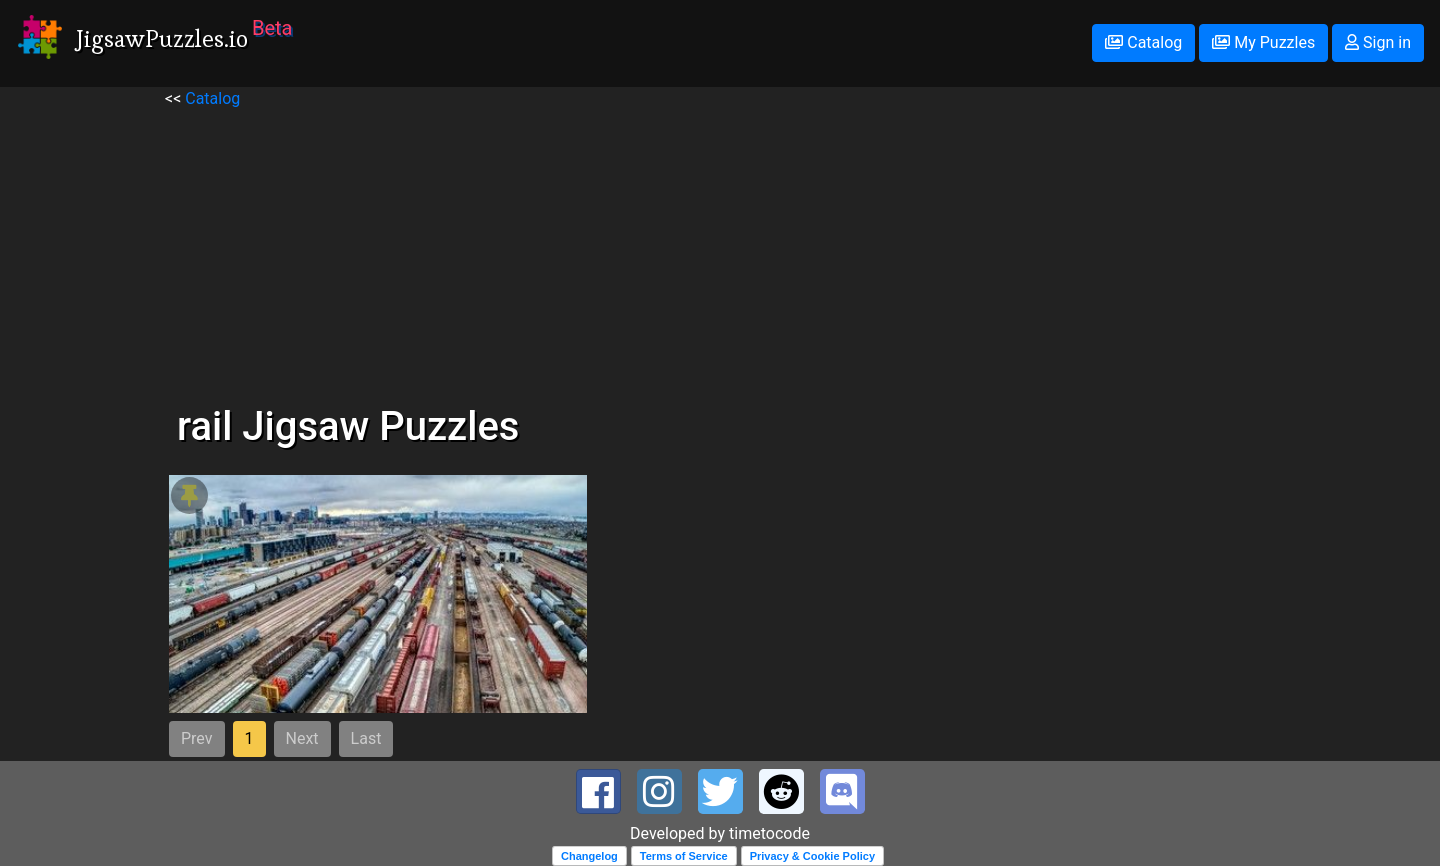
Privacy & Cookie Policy (812, 856)
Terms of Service (684, 856)
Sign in (1378, 42)
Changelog (589, 856)
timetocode (769, 833)
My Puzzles (1263, 42)
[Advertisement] (720, 251)
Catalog (1143, 42)
